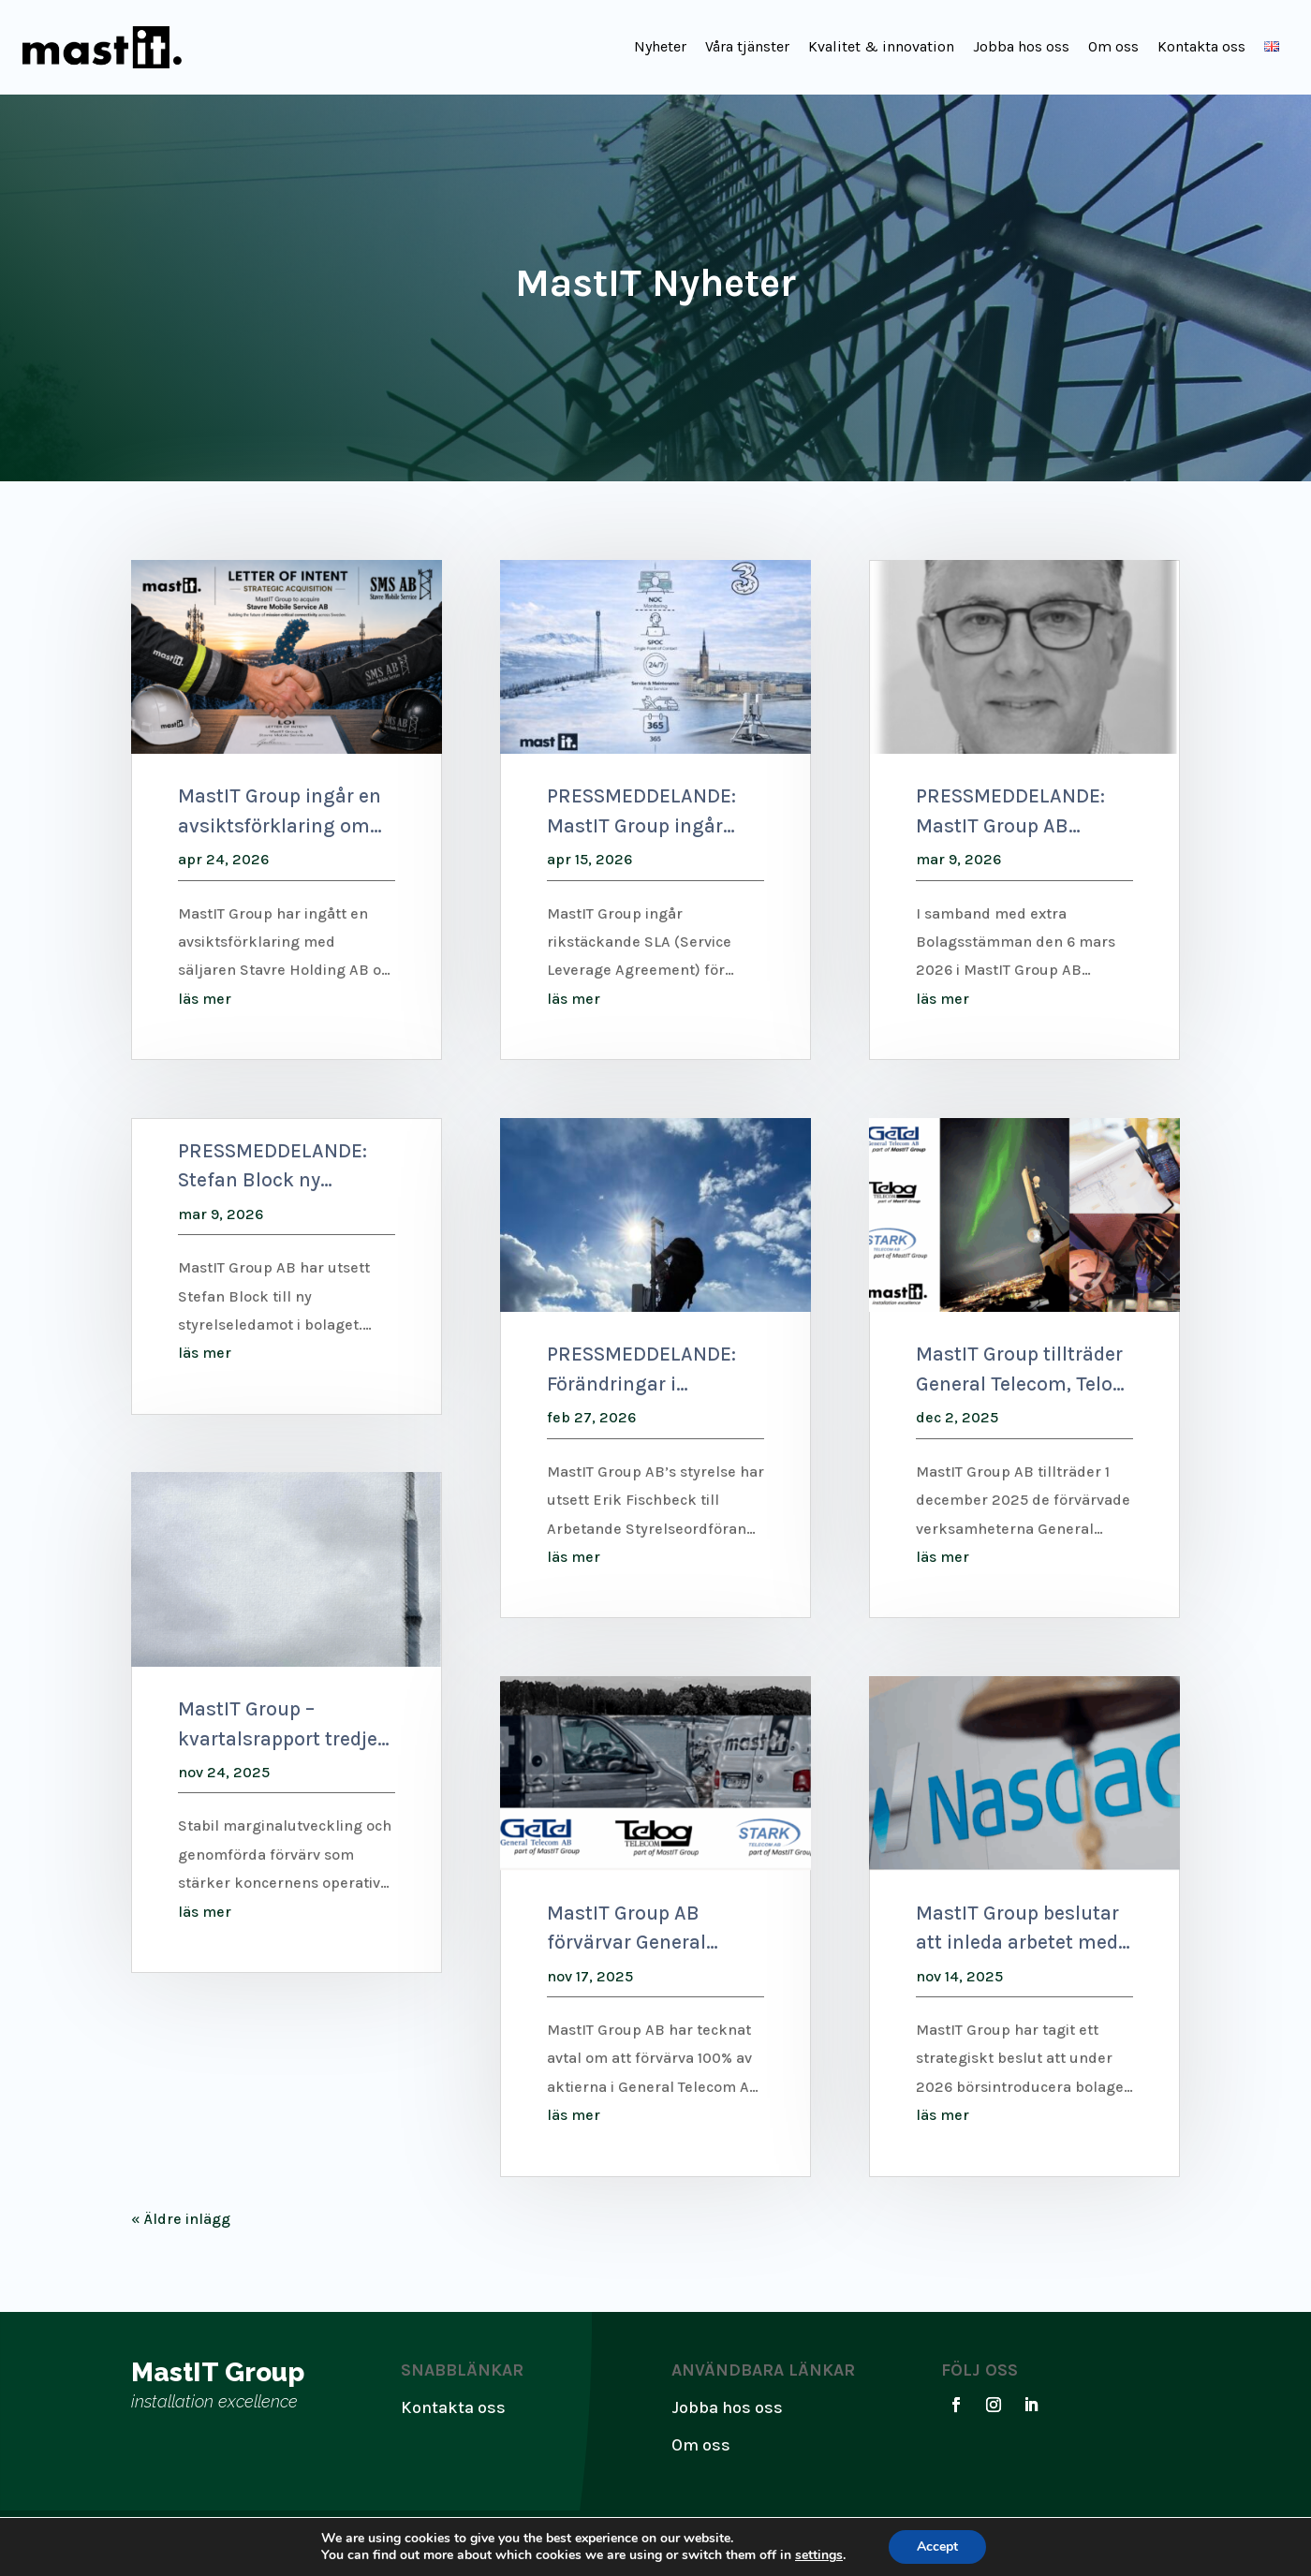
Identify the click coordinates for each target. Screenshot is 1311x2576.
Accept (937, 2546)
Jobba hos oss (1021, 46)
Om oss (1113, 46)
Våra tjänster (747, 46)
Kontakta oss (1201, 46)
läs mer (204, 999)
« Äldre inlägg (180, 2219)
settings (819, 2555)
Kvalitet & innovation (881, 46)
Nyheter (660, 46)
